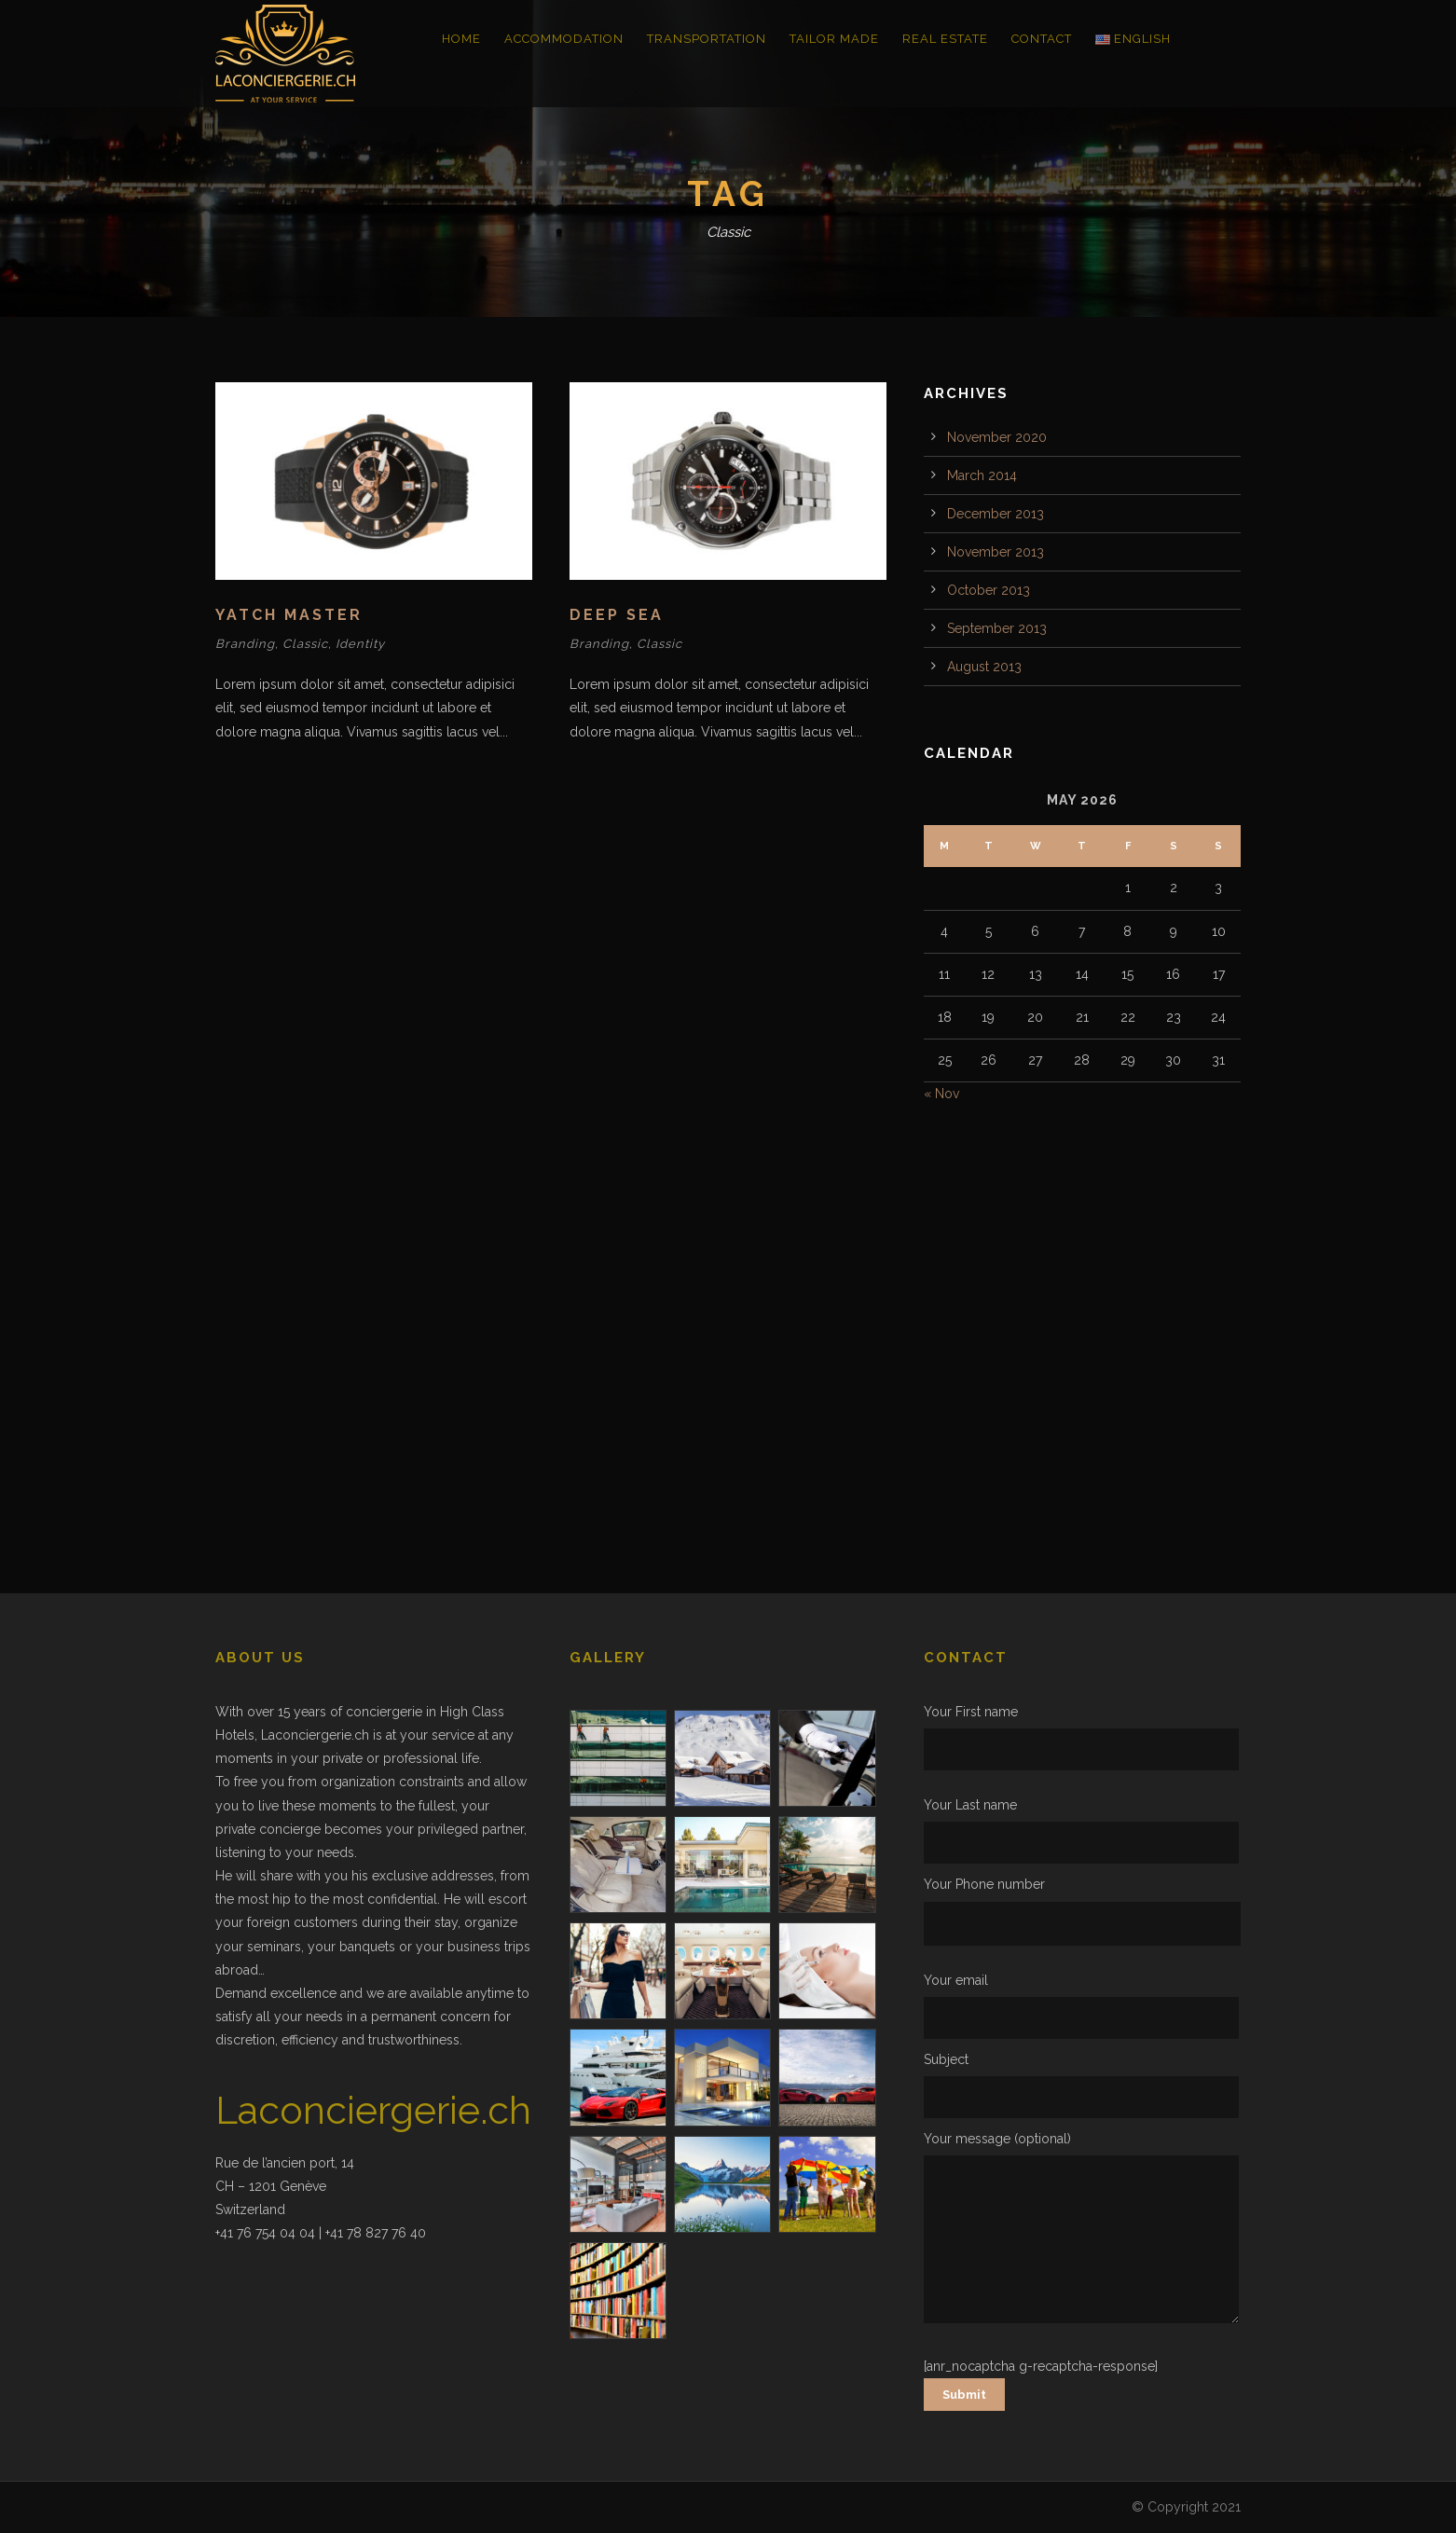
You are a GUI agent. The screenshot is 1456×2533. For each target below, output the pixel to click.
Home (461, 39)
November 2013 (995, 551)
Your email (1082, 2006)
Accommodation (564, 39)
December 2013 (995, 513)
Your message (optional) (1082, 2231)
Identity (360, 644)
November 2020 (997, 437)
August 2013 (984, 666)
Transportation (706, 39)
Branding (245, 644)
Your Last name (1082, 1830)
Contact (1041, 39)
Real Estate (945, 39)
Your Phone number (1082, 1911)
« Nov (941, 1093)
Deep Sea (617, 615)
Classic (305, 644)
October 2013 (988, 590)
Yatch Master (289, 615)
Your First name (1082, 1737)
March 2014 (982, 475)
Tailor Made (834, 39)
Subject (1082, 2085)
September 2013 (997, 628)
